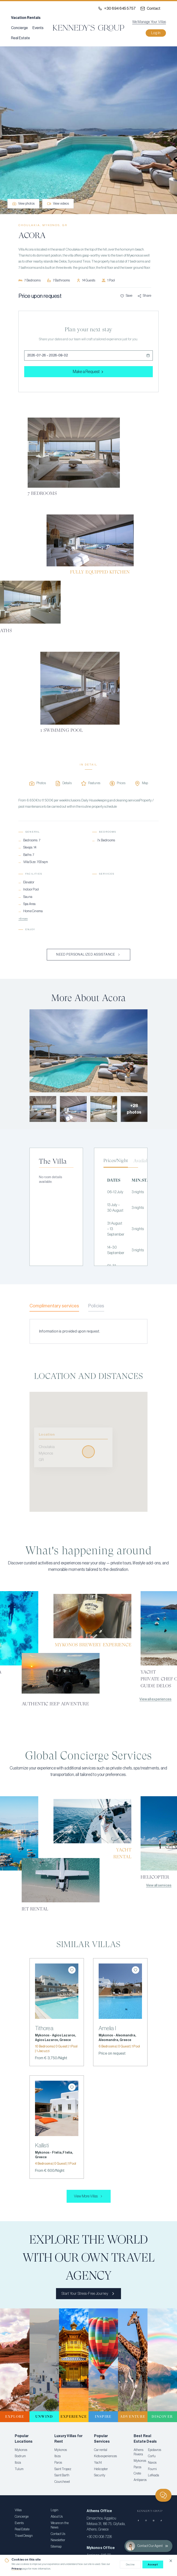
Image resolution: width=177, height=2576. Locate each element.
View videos (58, 204)
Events (38, 28)
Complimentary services (54, 1306)
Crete (137, 2473)
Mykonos (21, 2450)
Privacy (16, 2568)
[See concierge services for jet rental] (61, 1907)
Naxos (152, 2462)
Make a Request (88, 372)
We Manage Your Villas (149, 22)
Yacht (98, 2462)
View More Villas (88, 2196)
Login (54, 2510)
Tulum (19, 2469)
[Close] (91, 2522)
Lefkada (153, 2475)
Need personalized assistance (88, 954)
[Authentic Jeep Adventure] (61, 1706)
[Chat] (163, 2495)
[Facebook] (138, 2520)
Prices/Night (115, 1160)
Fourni (152, 2469)
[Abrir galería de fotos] (88, 122)
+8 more (23, 918)
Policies (96, 1306)
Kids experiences (105, 2456)
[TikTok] (161, 2520)
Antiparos (140, 2480)
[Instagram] (146, 2520)
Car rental (100, 2450)
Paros (58, 2462)
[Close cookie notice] (170, 2560)
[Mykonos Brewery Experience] (92, 1640)
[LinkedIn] (154, 2520)
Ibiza (18, 2462)
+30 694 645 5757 (120, 8)
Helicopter (101, 2469)
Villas (18, 2510)
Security (99, 2475)
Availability (144, 1160)
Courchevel (62, 2481)
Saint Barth (61, 2475)
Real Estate (20, 38)
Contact (153, 8)
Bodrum (20, 2456)
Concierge (19, 28)
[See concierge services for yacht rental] (92, 1842)
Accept (153, 2564)
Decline (130, 2564)
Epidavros (154, 2450)
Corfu (152, 2456)
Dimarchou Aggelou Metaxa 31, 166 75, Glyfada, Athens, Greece (106, 2523)
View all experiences (155, 1699)
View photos (23, 204)
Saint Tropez (62, 2469)
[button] (89, 1050)
